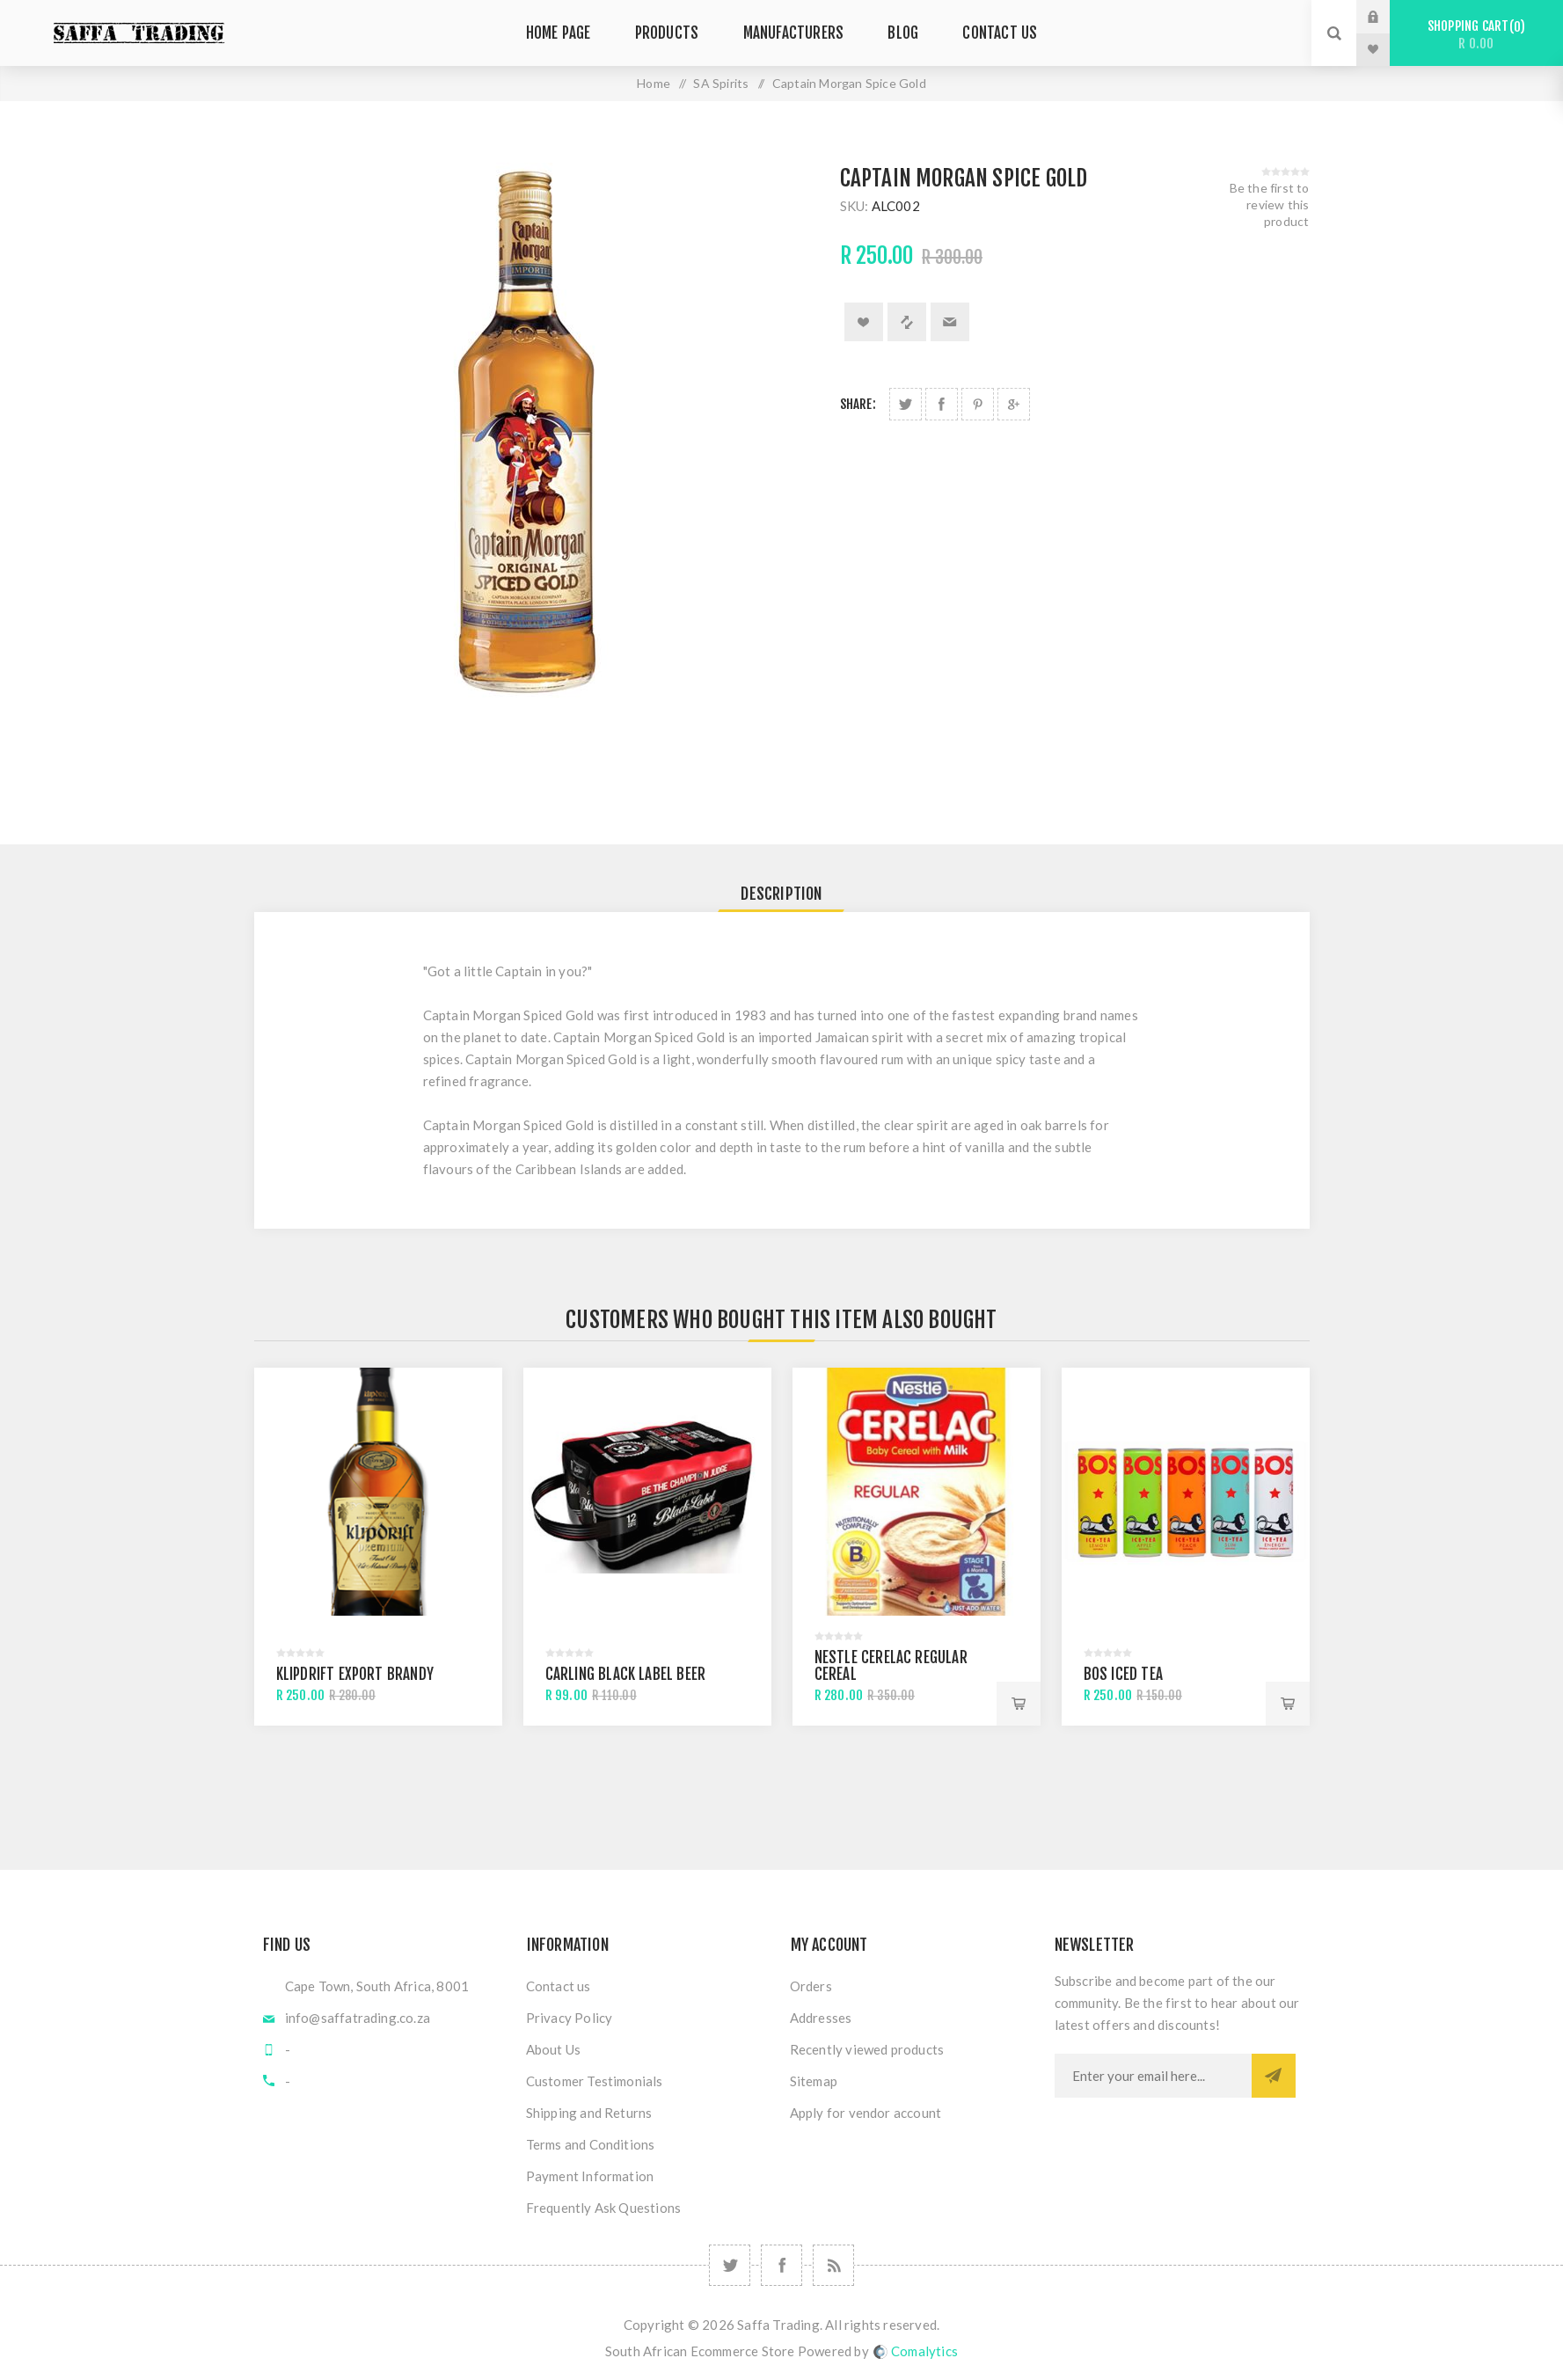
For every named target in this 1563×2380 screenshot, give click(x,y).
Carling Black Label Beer (625, 1674)
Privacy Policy (569, 2018)
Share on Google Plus (1013, 404)
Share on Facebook (941, 404)
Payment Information (590, 2176)
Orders (811, 1986)
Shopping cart (1476, 35)
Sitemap (813, 2081)
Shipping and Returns (589, 2113)
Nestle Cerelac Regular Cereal (891, 1665)
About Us (553, 2049)
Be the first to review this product (1270, 204)
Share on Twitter (905, 404)
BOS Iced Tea (1123, 1674)
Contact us (558, 1986)
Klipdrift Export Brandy (355, 1674)
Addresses (821, 2018)
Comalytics (915, 2351)
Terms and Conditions (590, 2144)
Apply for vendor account (866, 2113)
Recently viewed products (867, 2049)
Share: (858, 404)
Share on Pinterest (977, 404)
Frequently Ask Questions (604, 2208)
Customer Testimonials (594, 2081)
